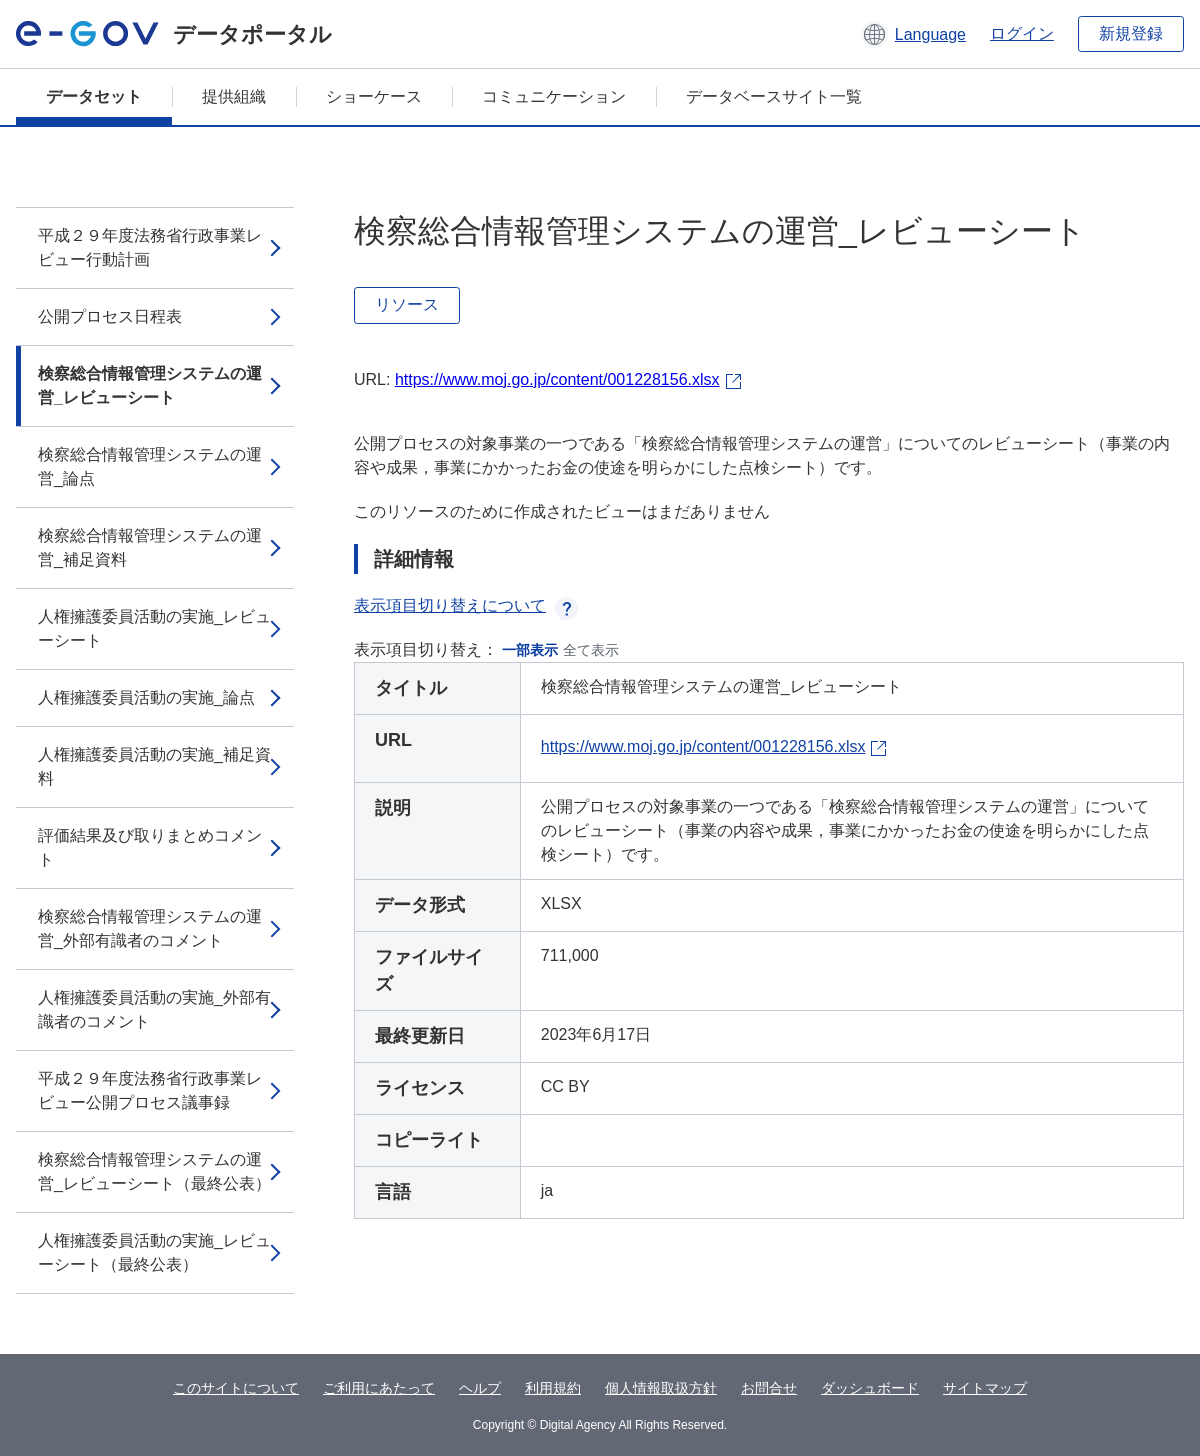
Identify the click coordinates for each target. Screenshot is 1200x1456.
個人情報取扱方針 (661, 1388)
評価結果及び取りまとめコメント (150, 847)
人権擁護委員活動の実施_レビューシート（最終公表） (154, 1252)
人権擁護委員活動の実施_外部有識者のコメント (154, 1009)
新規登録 (1131, 33)
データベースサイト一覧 (774, 96)
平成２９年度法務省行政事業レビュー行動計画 (150, 247)
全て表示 (591, 650)
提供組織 (234, 96)
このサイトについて (236, 1388)
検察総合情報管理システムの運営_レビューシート (150, 385)
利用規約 (553, 1388)
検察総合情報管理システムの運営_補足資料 (150, 547)
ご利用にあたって (379, 1388)
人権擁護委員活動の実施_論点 (146, 697)
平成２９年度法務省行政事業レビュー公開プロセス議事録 (150, 1090)
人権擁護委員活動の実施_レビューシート (154, 628)
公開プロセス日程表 (110, 316)
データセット (94, 96)
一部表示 (530, 650)
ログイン (1022, 33)
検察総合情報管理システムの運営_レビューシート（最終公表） (154, 1171)
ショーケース (374, 96)
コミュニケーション (554, 96)
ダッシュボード (870, 1388)
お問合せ (769, 1388)
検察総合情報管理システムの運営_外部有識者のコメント (150, 928)
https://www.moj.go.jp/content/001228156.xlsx (557, 379)
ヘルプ (480, 1388)
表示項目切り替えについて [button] (466, 605)
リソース (407, 304)
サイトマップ (985, 1388)
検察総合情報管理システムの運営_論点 (150, 466)
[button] (913, 34)
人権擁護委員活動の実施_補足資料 (154, 766)
